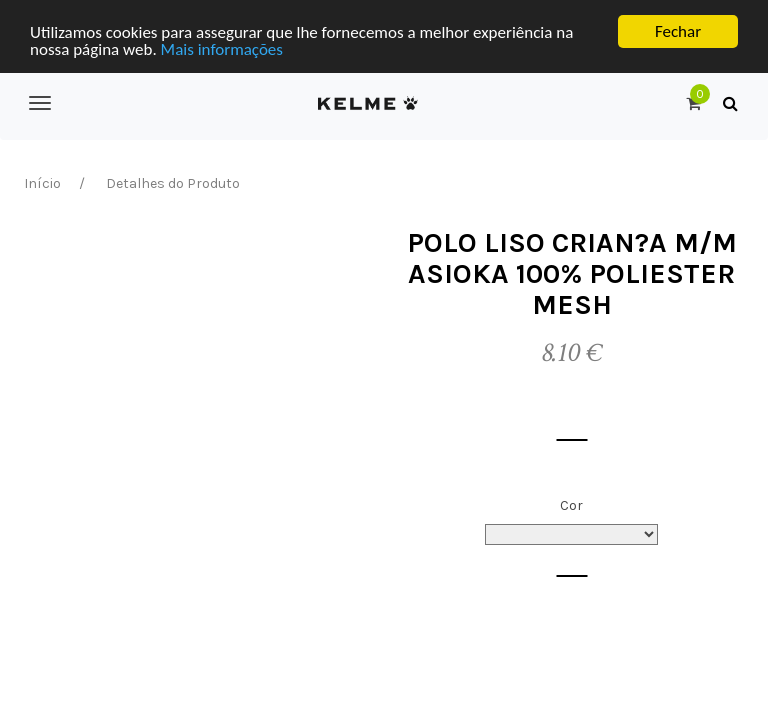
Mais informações (222, 48)
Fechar (678, 31)
